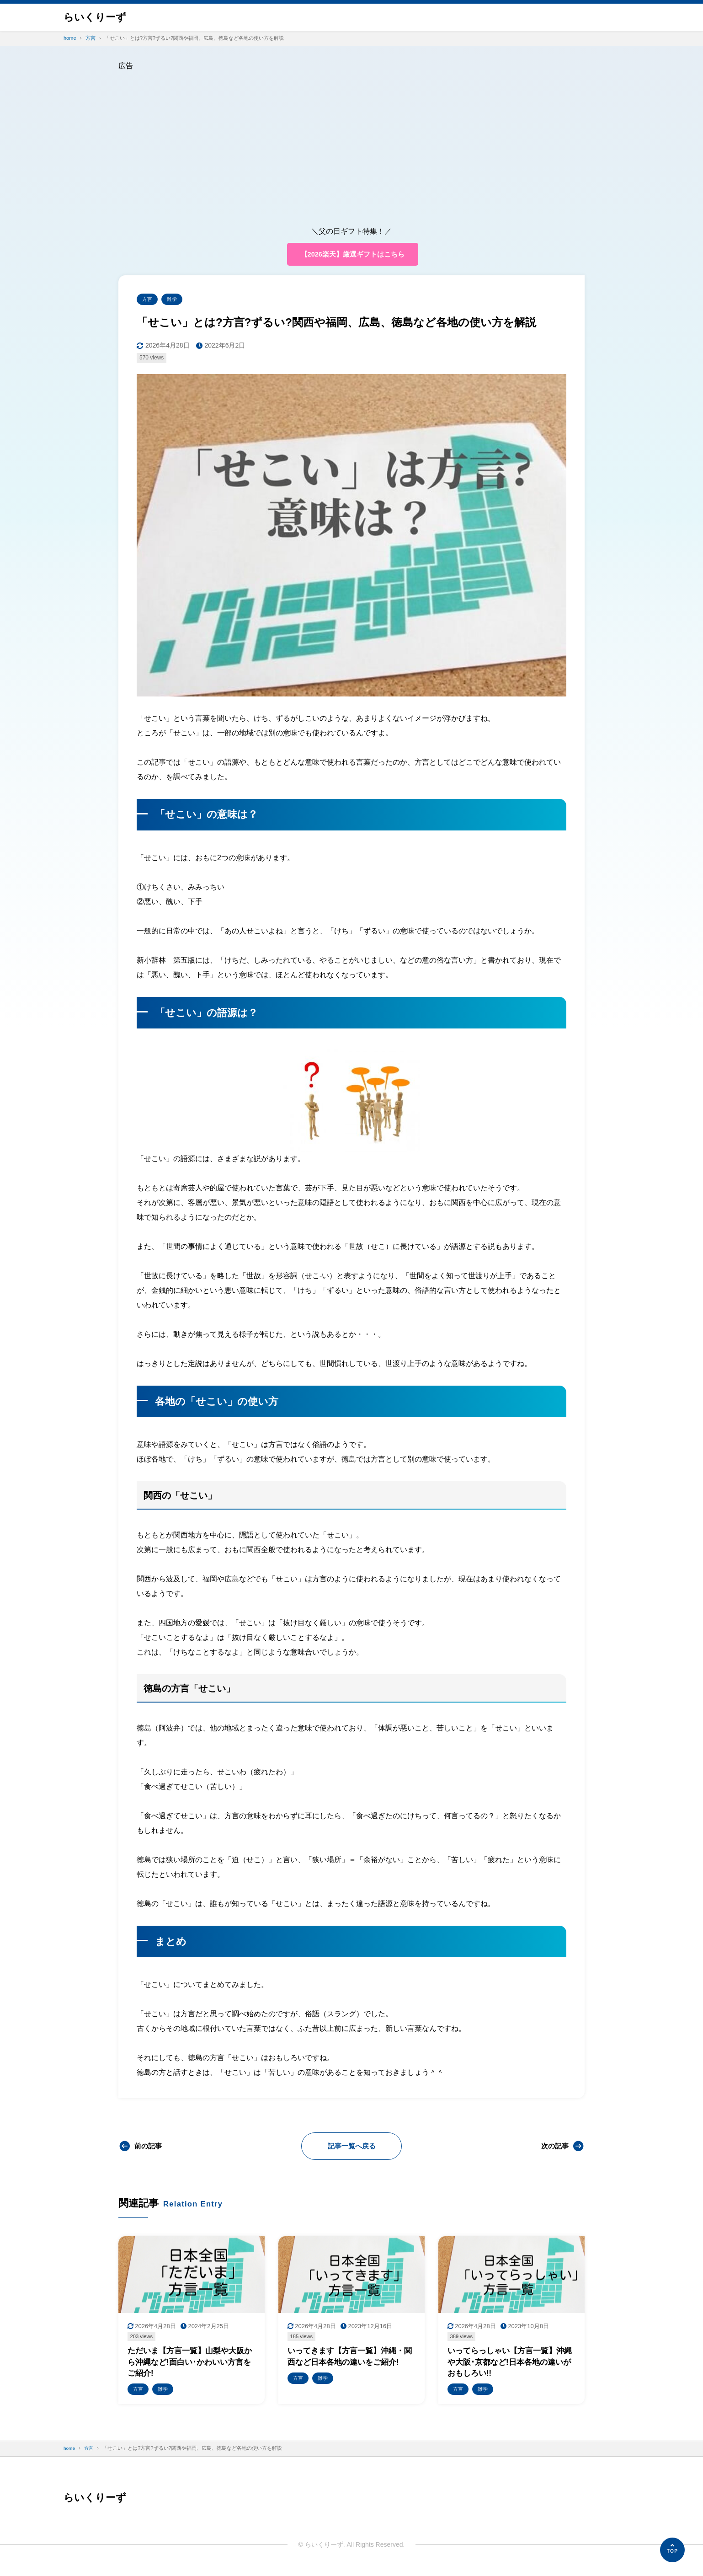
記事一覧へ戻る (351, 2148)
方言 (148, 301)
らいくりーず (98, 17)
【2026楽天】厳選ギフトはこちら (352, 254)
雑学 (174, 301)
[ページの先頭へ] (672, 2550)
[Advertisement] (351, 141)
